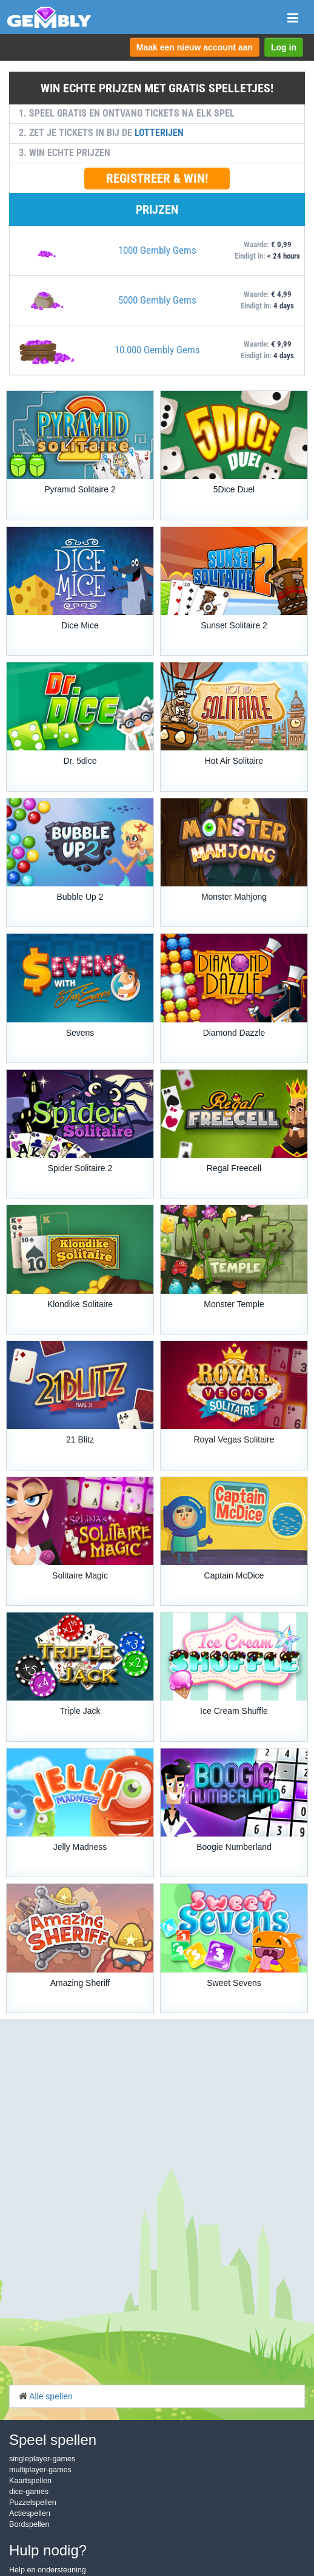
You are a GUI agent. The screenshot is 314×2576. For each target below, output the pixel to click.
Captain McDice (234, 1575)
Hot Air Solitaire (234, 761)
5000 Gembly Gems (157, 300)
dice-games (28, 2491)
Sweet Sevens (234, 1983)
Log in (283, 47)
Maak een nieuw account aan (194, 47)
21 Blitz (80, 1439)
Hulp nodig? (48, 2550)
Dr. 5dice (79, 761)
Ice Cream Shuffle (234, 1711)
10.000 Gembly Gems (157, 350)
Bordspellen (29, 2524)
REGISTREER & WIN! (157, 178)
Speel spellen (52, 2440)
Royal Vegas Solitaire (233, 1439)
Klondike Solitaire (80, 1304)
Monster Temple (234, 1304)
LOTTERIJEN (159, 132)
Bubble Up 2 (79, 897)
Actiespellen (29, 2513)
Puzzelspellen (32, 2502)
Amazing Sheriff (80, 1983)
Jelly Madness (80, 1847)
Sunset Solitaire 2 (234, 625)
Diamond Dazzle (234, 1033)
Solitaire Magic (80, 1575)
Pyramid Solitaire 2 (80, 489)
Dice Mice (79, 625)
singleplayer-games (42, 2459)
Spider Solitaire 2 (80, 1168)
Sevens (80, 1033)
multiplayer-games (40, 2470)
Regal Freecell (234, 1168)
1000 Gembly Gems (157, 250)
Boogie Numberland (234, 1847)
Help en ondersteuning (47, 2570)
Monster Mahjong (234, 897)
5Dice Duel (234, 489)
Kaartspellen (30, 2480)
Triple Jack (79, 1711)
